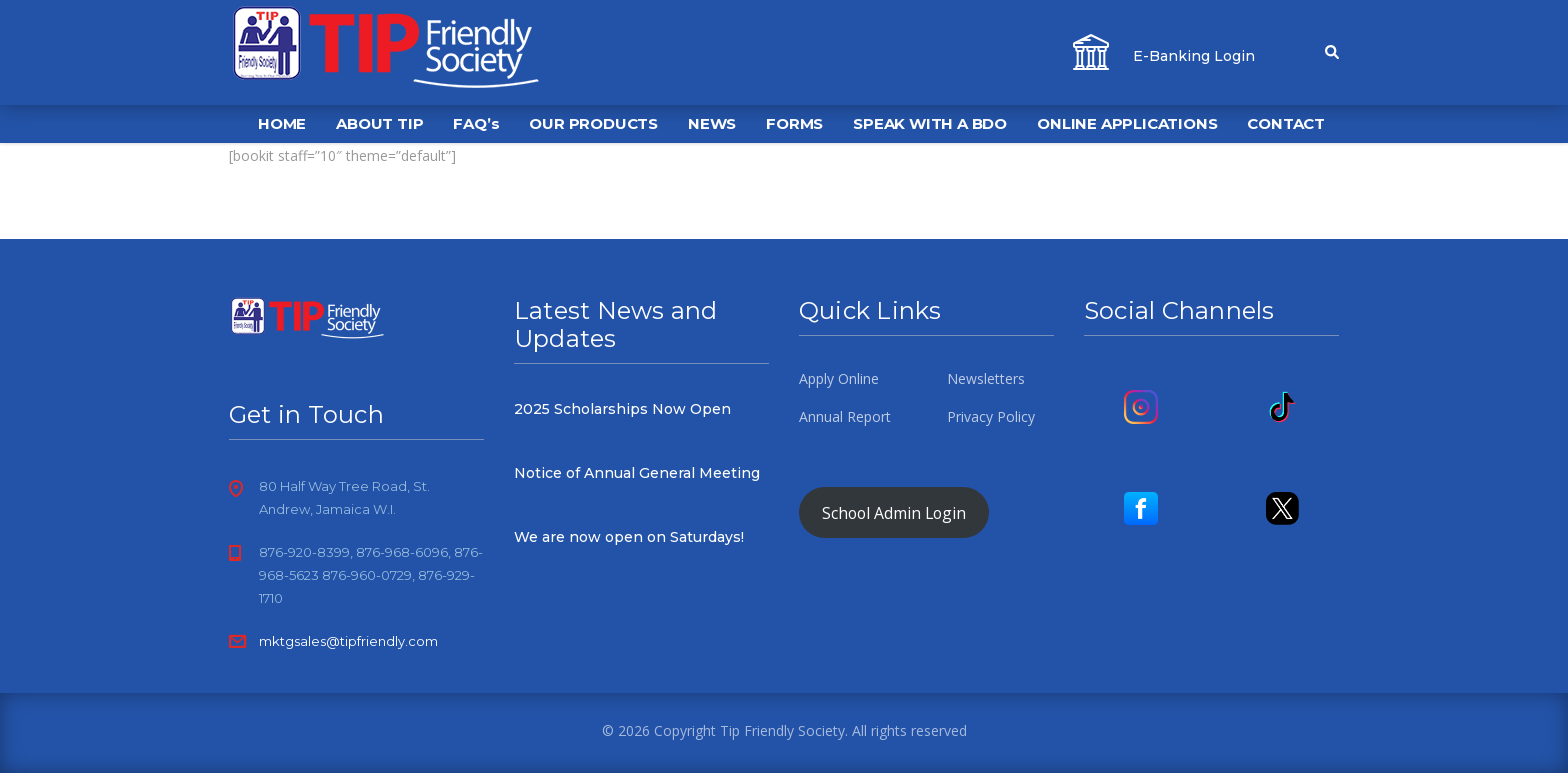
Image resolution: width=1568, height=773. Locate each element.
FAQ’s (476, 123)
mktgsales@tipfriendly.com (348, 641)
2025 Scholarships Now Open (622, 409)
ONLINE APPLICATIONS (1127, 123)
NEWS (712, 123)
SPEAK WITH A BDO (930, 123)
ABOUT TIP (379, 123)
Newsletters (986, 379)
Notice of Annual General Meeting (637, 473)
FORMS (794, 123)
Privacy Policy (991, 417)
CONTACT (1286, 123)
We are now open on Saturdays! (629, 537)
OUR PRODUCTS (593, 123)
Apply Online (839, 379)
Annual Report (845, 417)
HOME (282, 123)
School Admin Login (894, 513)
